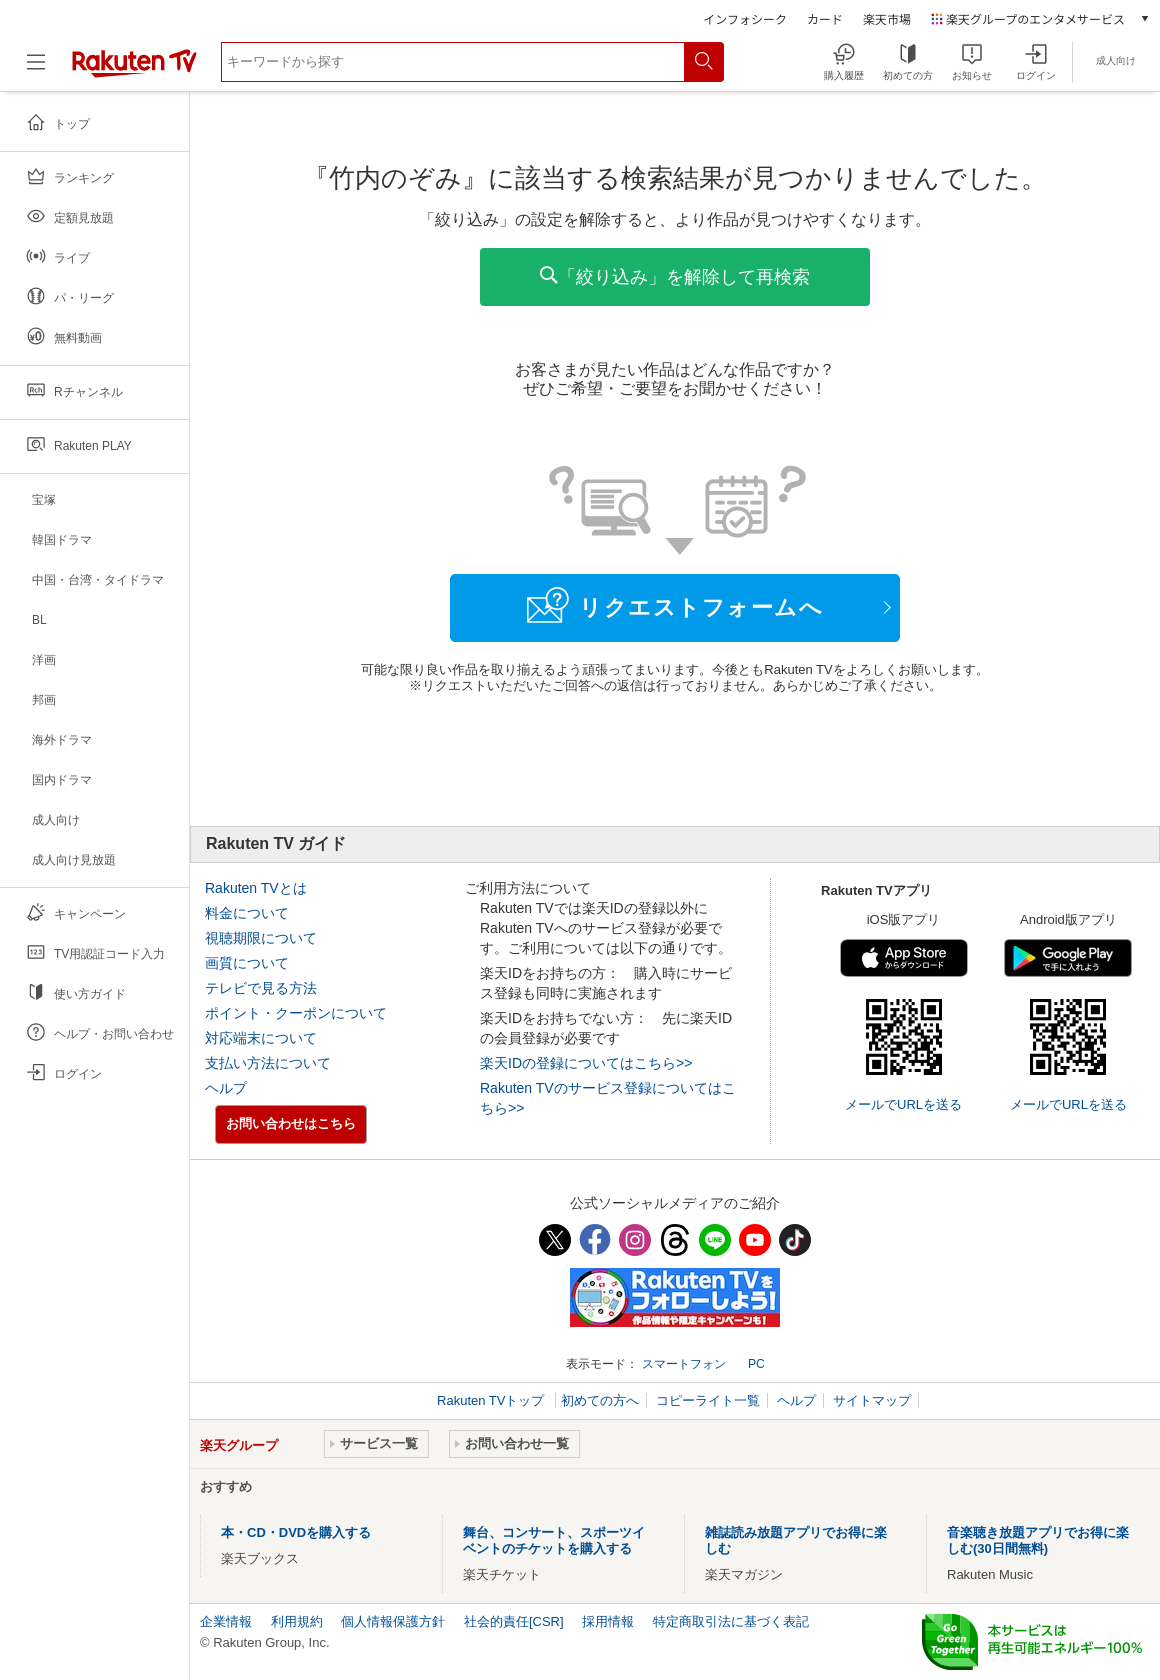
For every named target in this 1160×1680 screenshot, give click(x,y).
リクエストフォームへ (675, 605)
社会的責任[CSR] (514, 1621)
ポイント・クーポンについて (296, 1013)
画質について (247, 963)
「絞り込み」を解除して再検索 (675, 276)
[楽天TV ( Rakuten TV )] (134, 69)
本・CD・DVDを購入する (296, 1532)
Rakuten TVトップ (492, 1400)
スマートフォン (684, 1364)
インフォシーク (745, 18)
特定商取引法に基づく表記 (731, 1621)
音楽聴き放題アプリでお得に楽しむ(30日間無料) (1038, 1540)
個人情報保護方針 (393, 1621)
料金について (247, 913)
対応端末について (261, 1038)
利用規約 (297, 1621)
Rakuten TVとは (256, 888)
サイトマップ (872, 1400)
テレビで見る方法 (261, 988)
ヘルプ (226, 1088)
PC (756, 1364)
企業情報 (226, 1621)
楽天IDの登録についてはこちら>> (586, 1063)
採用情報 (608, 1621)
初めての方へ (600, 1400)
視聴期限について (261, 938)
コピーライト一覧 (708, 1400)
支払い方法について (268, 1063)
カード (825, 18)
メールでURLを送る (903, 1104)
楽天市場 (887, 18)
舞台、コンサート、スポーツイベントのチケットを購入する (554, 1540)
